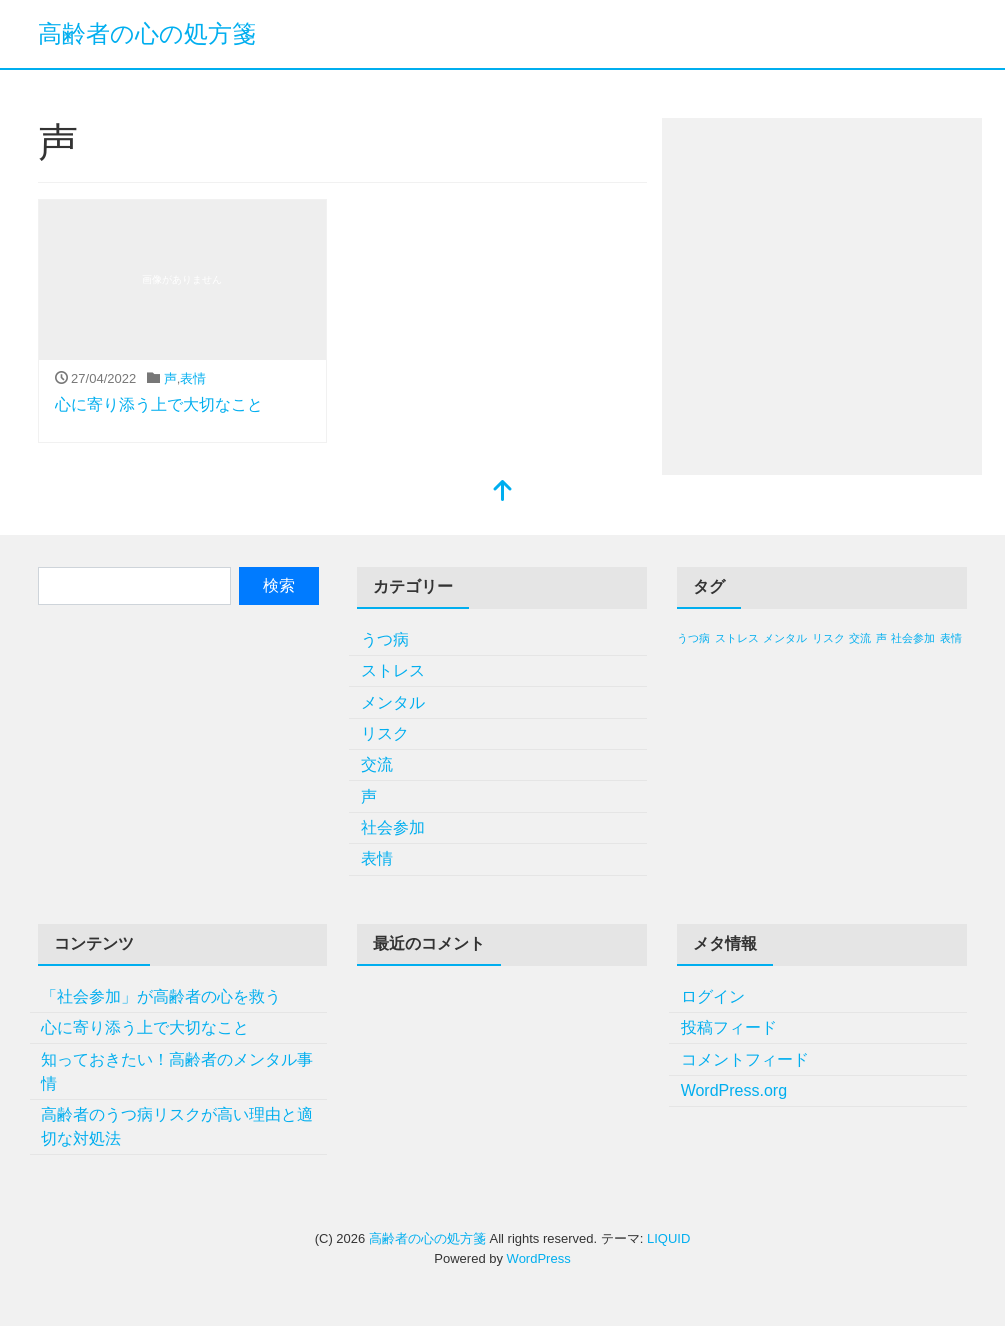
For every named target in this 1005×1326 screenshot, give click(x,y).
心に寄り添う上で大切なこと (159, 404)
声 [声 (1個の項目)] (881, 638)
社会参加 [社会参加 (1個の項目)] (913, 638)
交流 (377, 764)
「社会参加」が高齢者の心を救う (161, 996)
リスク (385, 733)
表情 (193, 378)
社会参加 (393, 827)
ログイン (713, 996)
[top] (503, 492)
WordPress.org (734, 1090)
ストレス (393, 670)
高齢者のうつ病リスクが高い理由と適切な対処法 (177, 1126)
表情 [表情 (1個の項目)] (951, 638)
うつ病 (385, 639)
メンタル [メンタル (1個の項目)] (785, 638)
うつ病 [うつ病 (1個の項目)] (693, 638)
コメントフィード (745, 1059)
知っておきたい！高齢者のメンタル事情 (177, 1071)
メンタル (393, 702)
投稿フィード (729, 1027)
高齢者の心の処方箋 (147, 33)
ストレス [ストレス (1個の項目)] (737, 638)
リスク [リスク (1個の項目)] (828, 638)
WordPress (539, 1258)
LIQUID (668, 1238)
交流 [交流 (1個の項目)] (860, 638)
